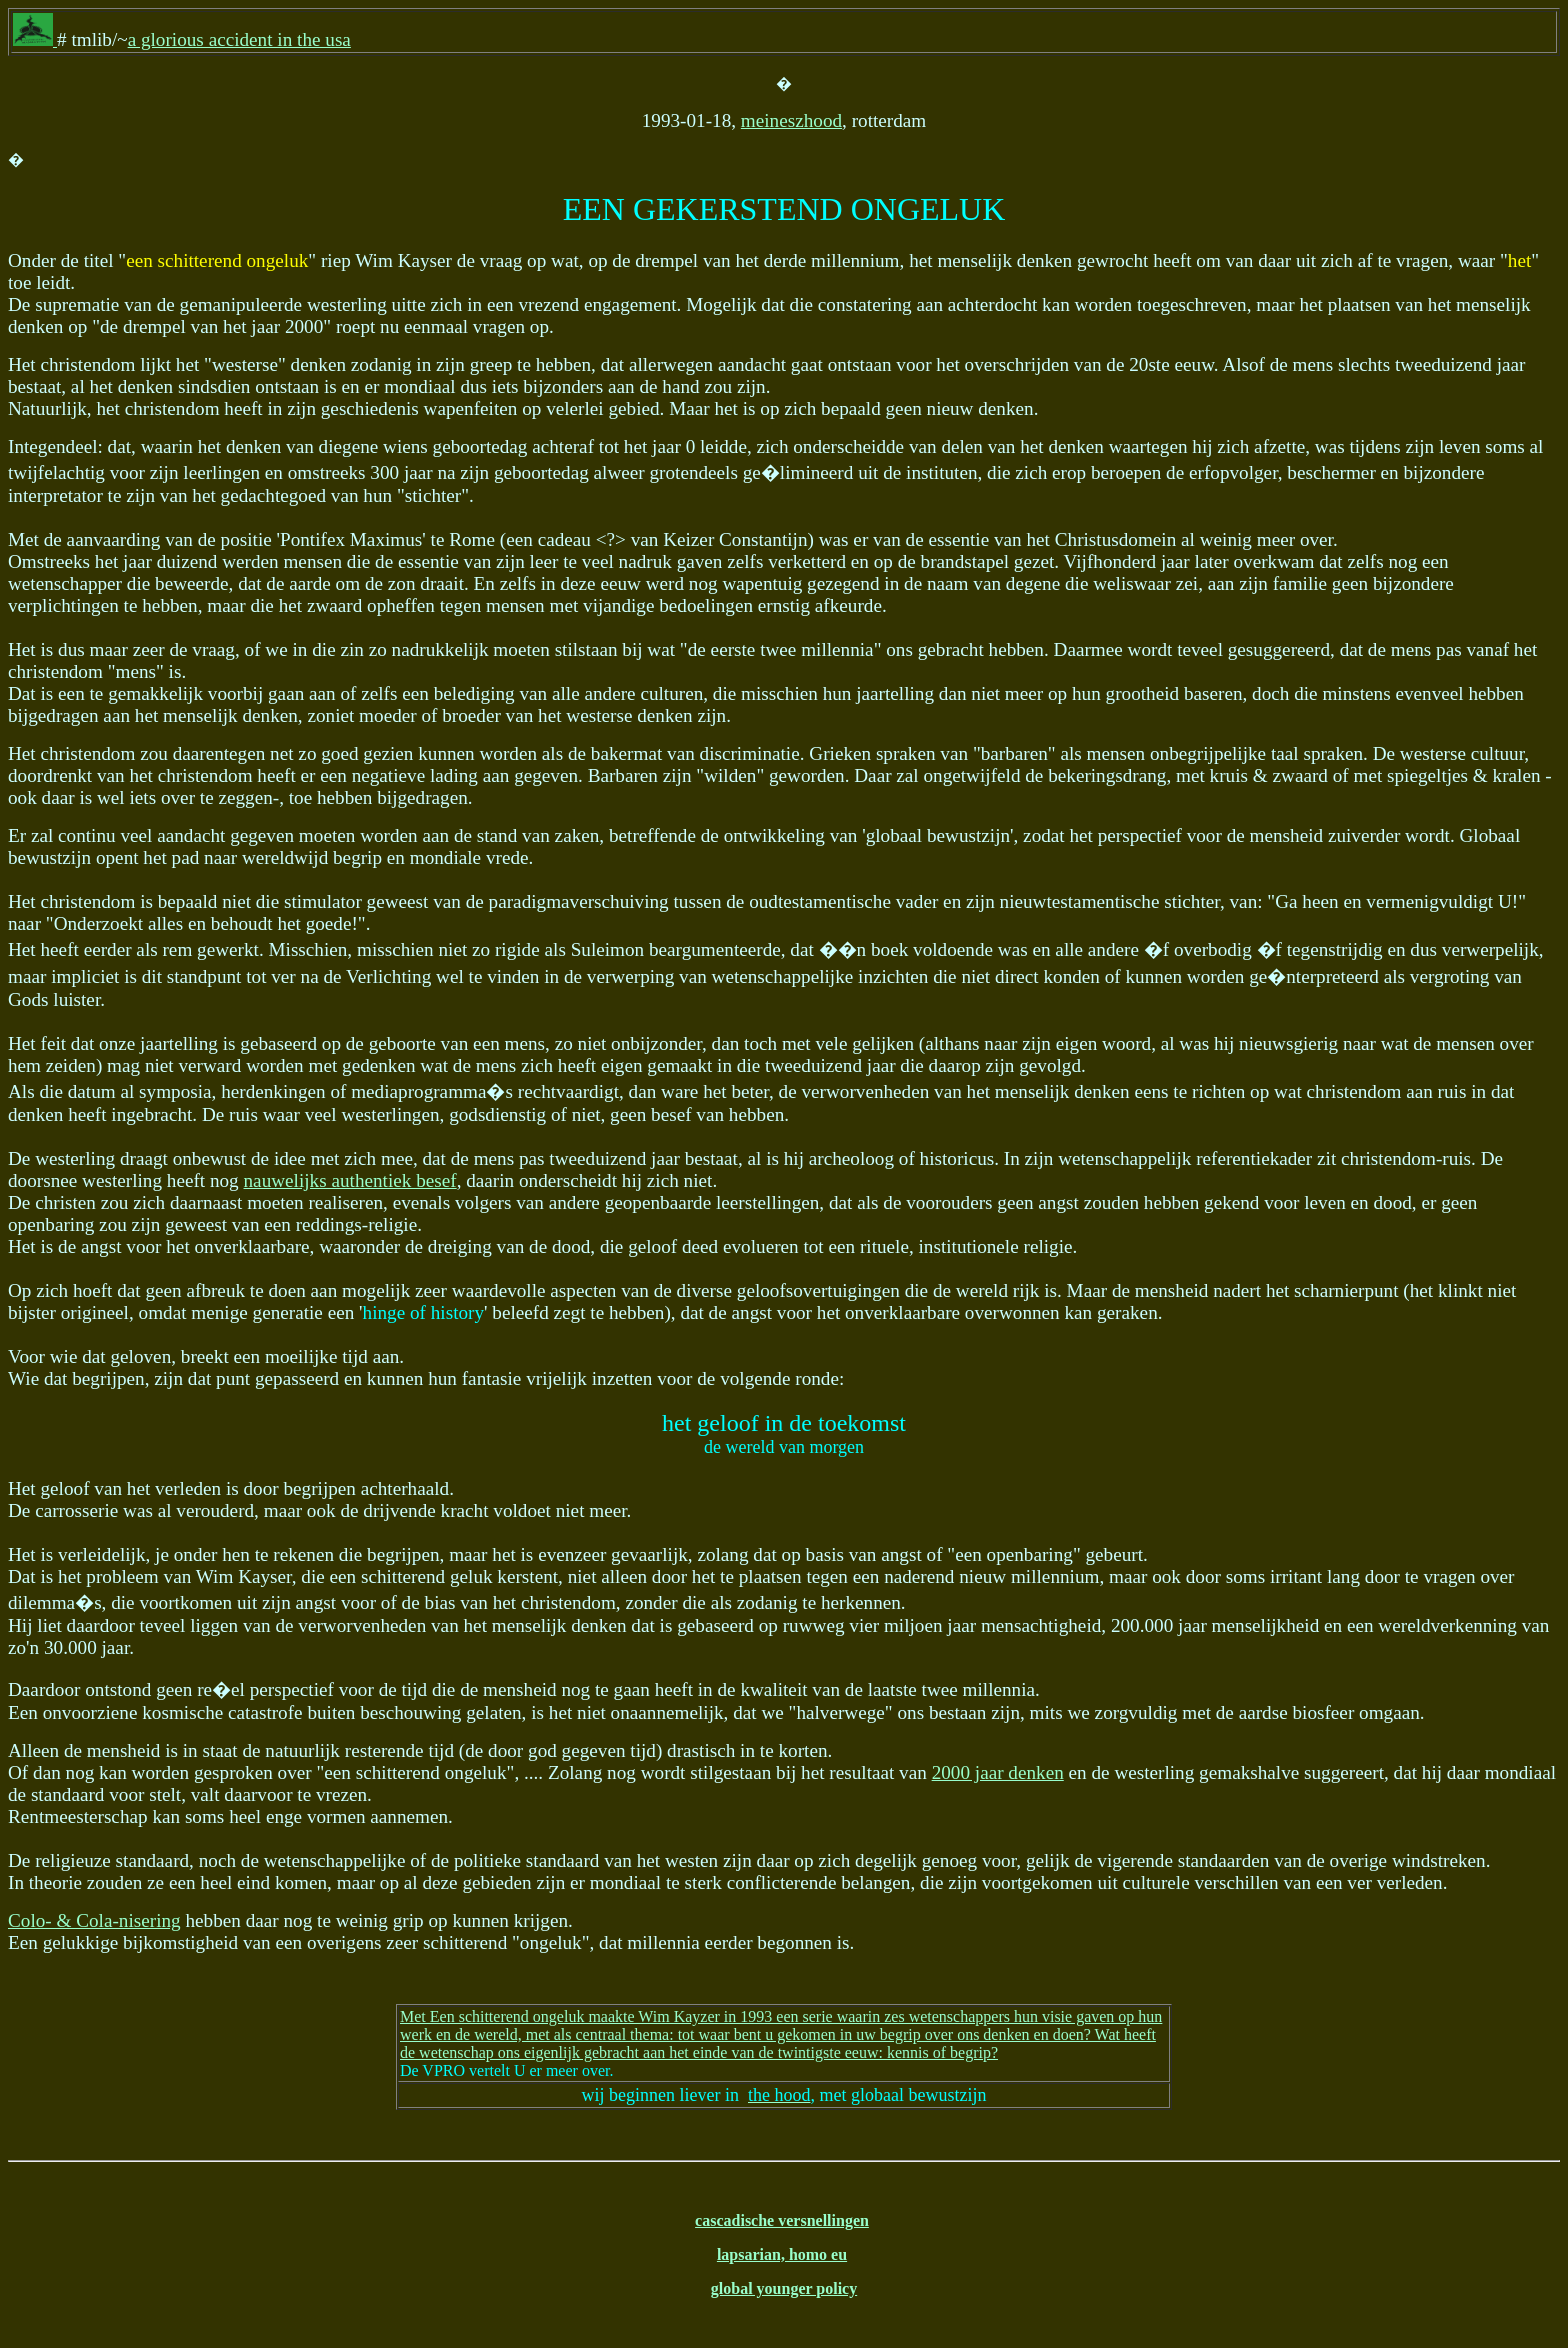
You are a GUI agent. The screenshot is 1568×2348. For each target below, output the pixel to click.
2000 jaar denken (998, 1772)
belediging (474, 693)
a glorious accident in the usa (239, 39)
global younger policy (784, 2288)
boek (889, 949)
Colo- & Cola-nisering (94, 1920)
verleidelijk (101, 1554)
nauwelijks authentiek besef (350, 1180)
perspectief (1140, 835)
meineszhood (791, 120)
